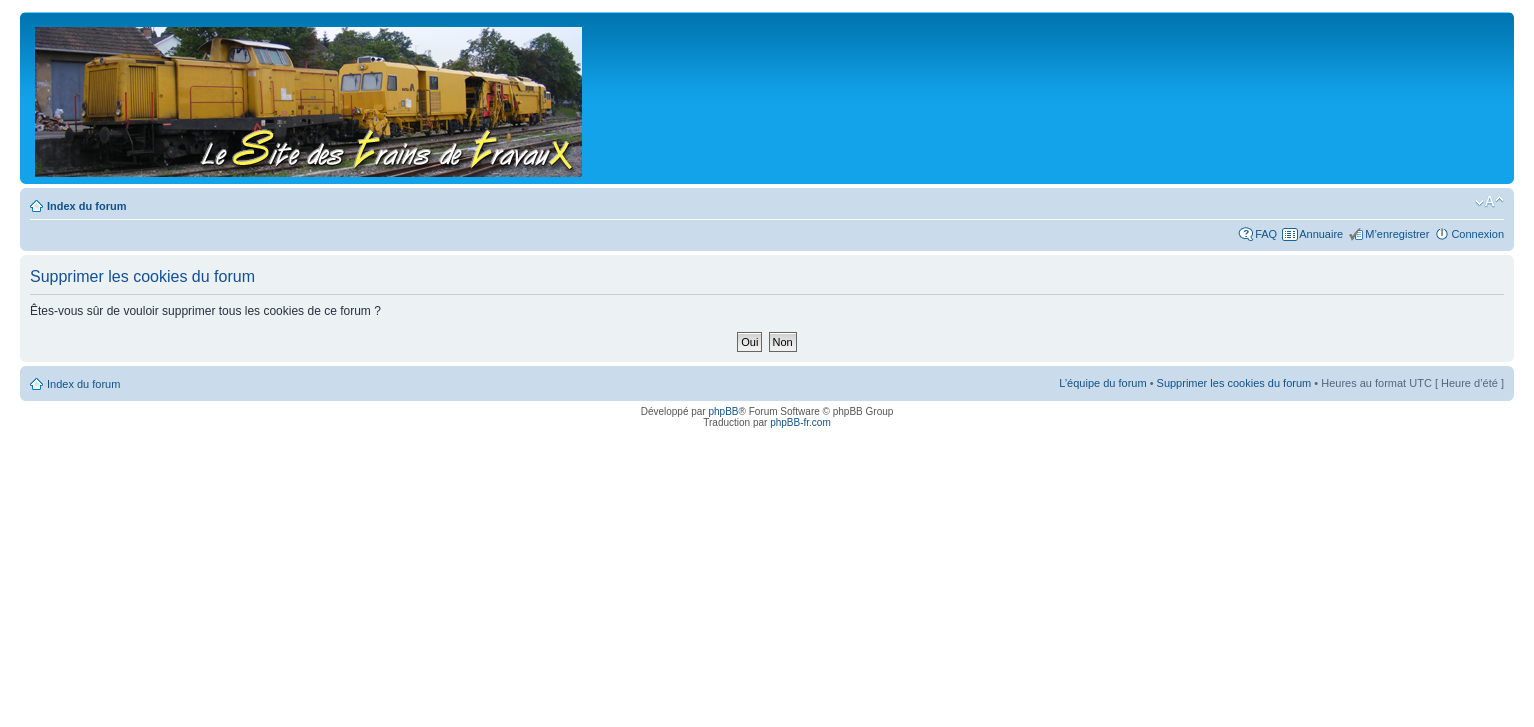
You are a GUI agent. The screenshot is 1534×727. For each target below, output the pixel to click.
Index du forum (86, 206)
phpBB (723, 411)
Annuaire (1321, 234)
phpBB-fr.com (800, 422)
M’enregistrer (1397, 234)
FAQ (1266, 234)
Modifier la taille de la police (1489, 202)
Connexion (1477, 234)
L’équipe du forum (1102, 383)
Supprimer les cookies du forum (1234, 383)
